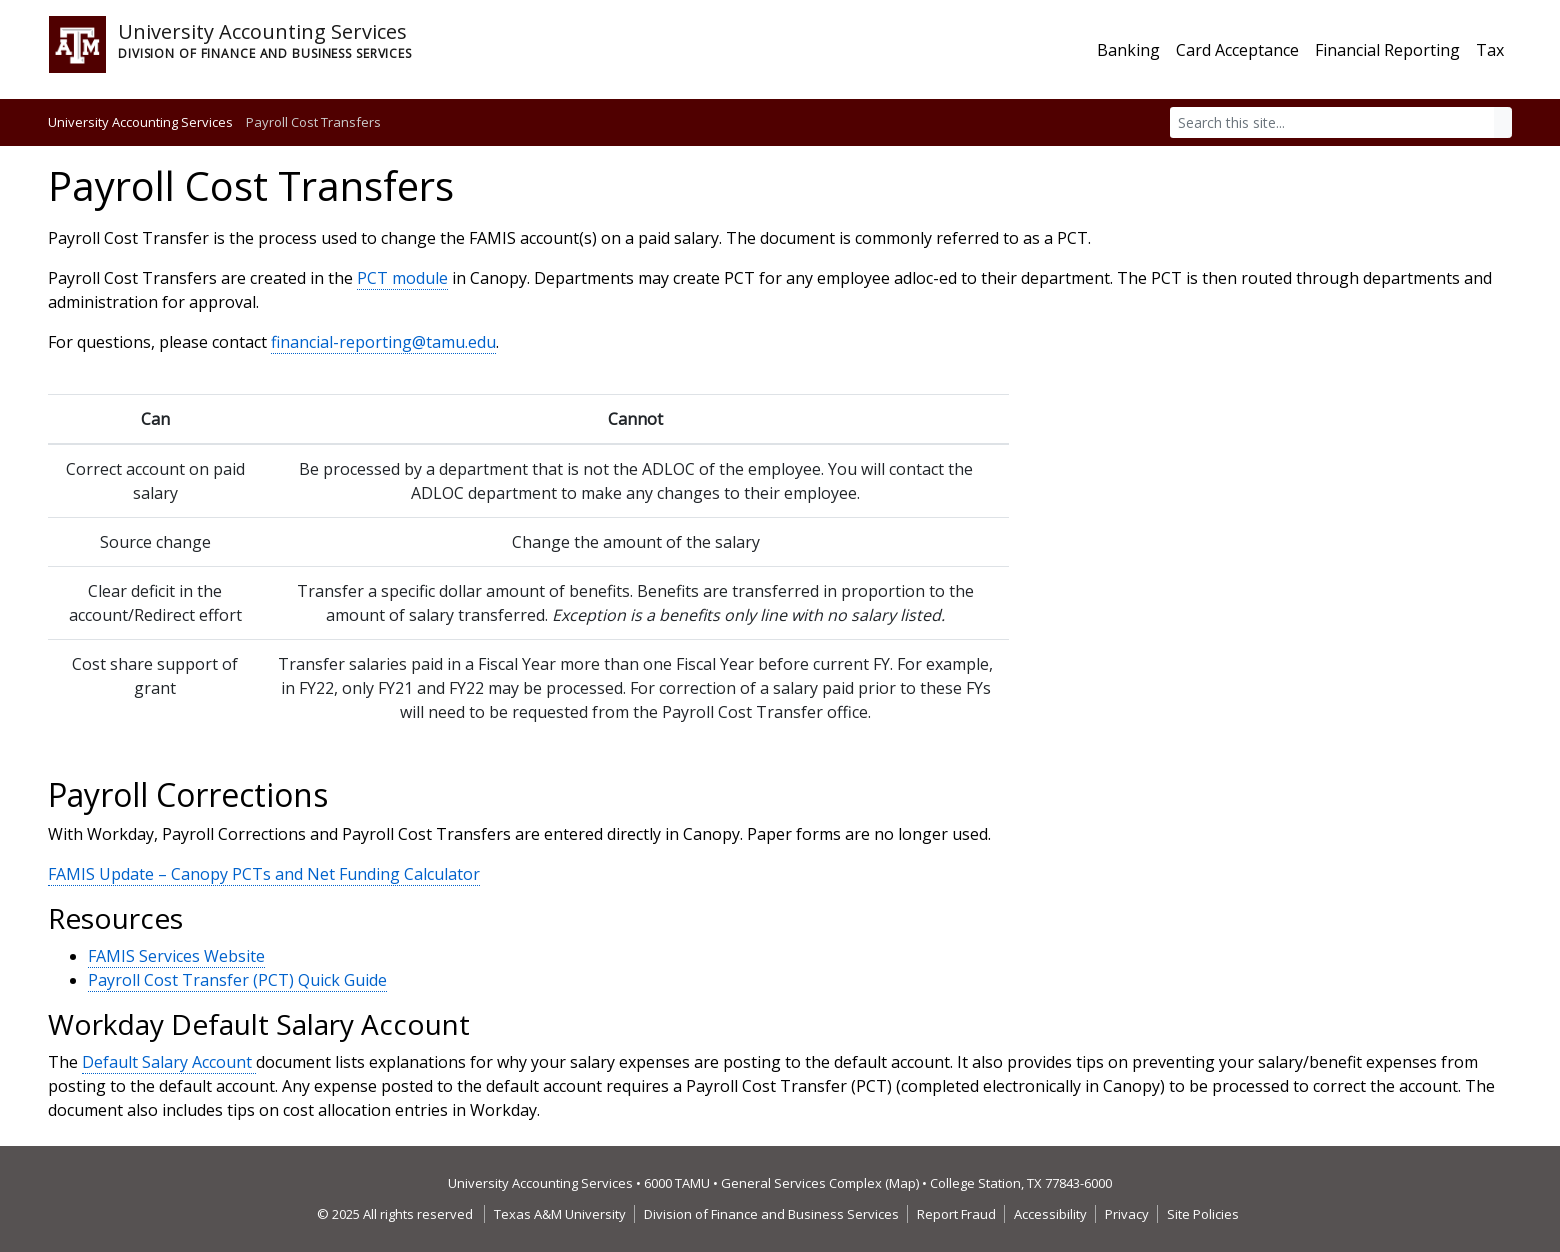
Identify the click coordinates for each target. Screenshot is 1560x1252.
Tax (1490, 50)
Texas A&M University (560, 1214)
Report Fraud (956, 1214)
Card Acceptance (1237, 50)
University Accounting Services (140, 122)
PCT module (402, 278)
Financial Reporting (1387, 50)
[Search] (1332, 122)
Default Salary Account (169, 1062)
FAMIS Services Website (176, 956)
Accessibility (1050, 1214)
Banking (1128, 50)
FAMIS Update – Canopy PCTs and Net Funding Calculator (264, 874)
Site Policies (1203, 1214)
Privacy (1127, 1214)
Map (902, 1183)
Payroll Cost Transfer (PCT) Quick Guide (237, 980)
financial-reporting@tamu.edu (383, 342)
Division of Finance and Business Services (771, 1214)
